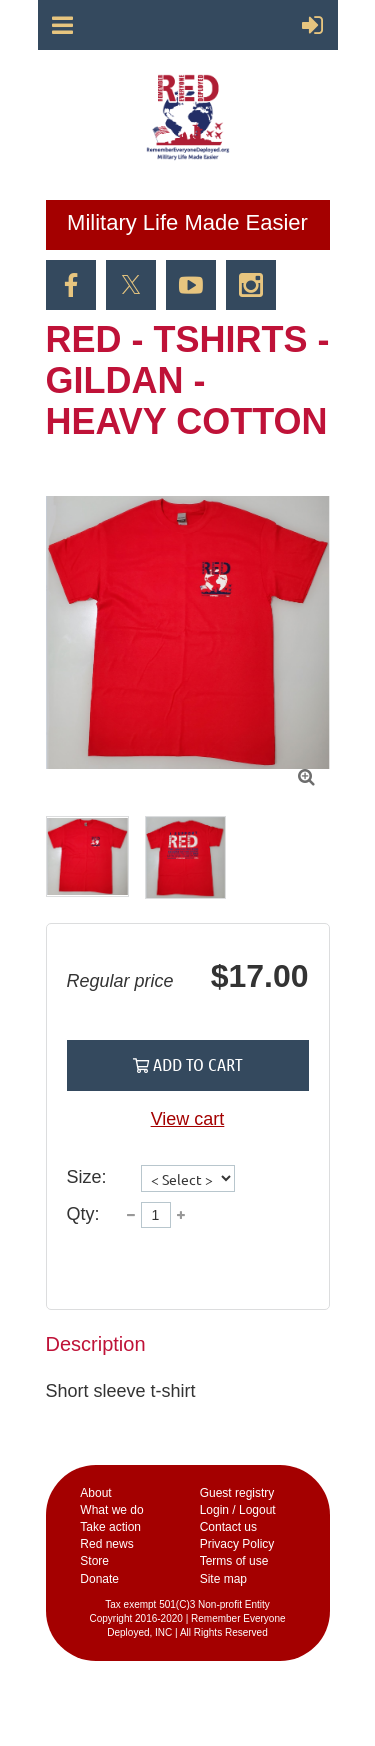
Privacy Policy (237, 1544)
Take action (110, 1527)
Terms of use (234, 1561)
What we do (111, 1510)
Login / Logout (238, 1510)
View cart (188, 1119)
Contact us (228, 1527)
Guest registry (237, 1493)
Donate (99, 1579)
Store (94, 1561)
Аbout (95, 1493)
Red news (106, 1544)
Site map (223, 1579)
